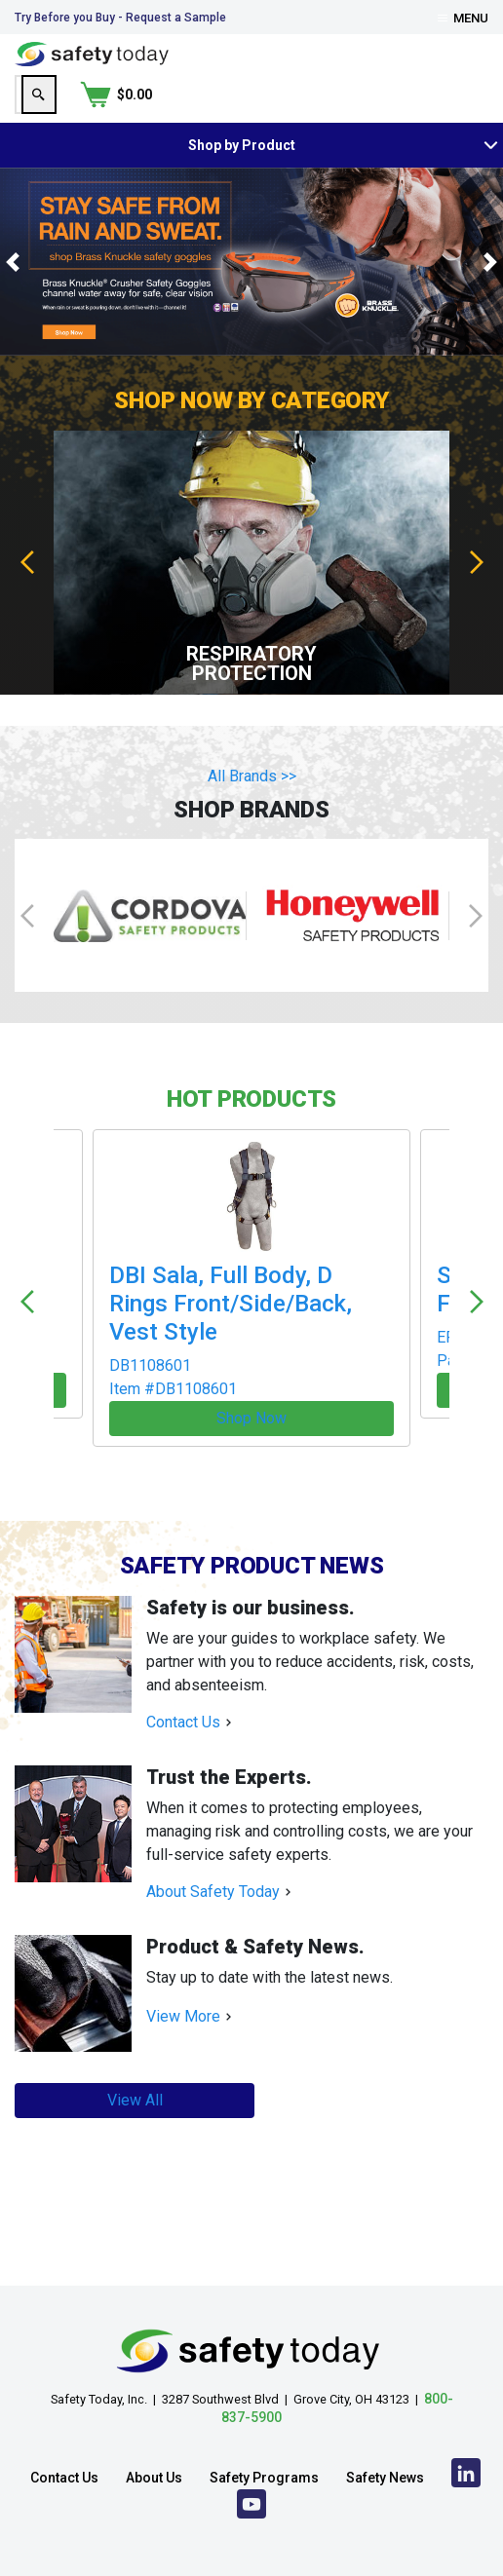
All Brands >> (252, 776)
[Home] (92, 53)
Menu (463, 18)
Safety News (385, 2426)
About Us (154, 2426)
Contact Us (183, 1662)
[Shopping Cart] (452, 94)
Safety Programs (264, 2426)
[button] (12, 262)
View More (183, 1957)
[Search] (374, 94)
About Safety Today (213, 1832)
